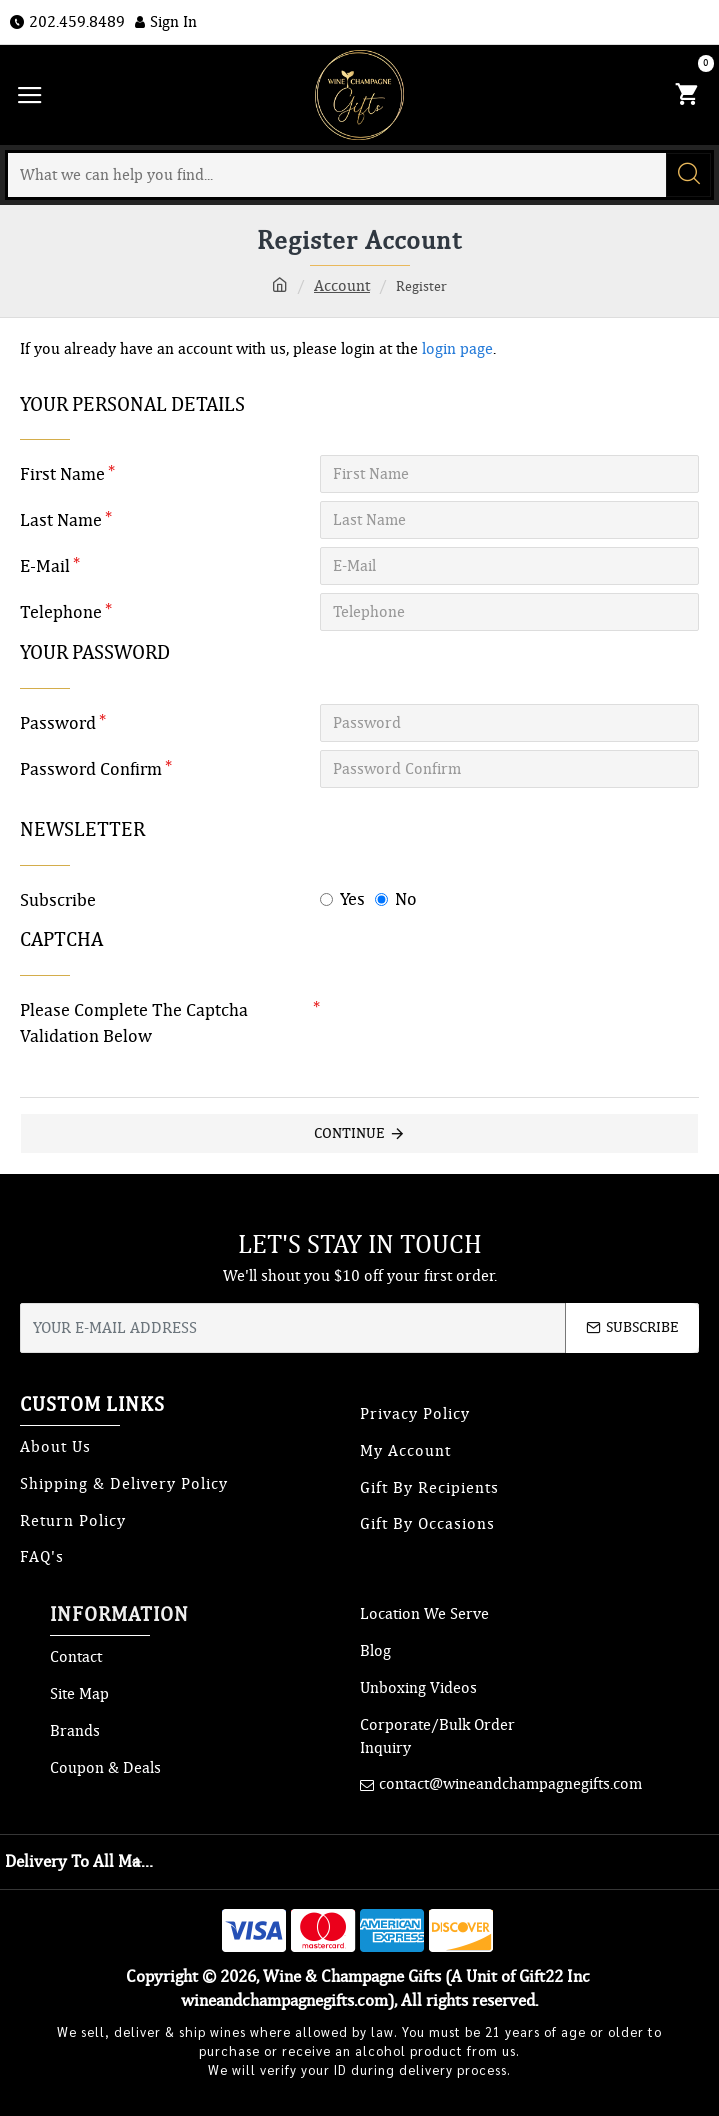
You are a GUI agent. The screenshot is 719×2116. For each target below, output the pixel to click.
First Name (62, 474)
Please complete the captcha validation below (134, 1023)
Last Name (61, 520)
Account (342, 286)
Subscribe (58, 900)
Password (58, 723)
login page (457, 349)
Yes (342, 899)
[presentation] (460, 1027)
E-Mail (45, 566)
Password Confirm (91, 769)
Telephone (61, 612)
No (396, 899)
